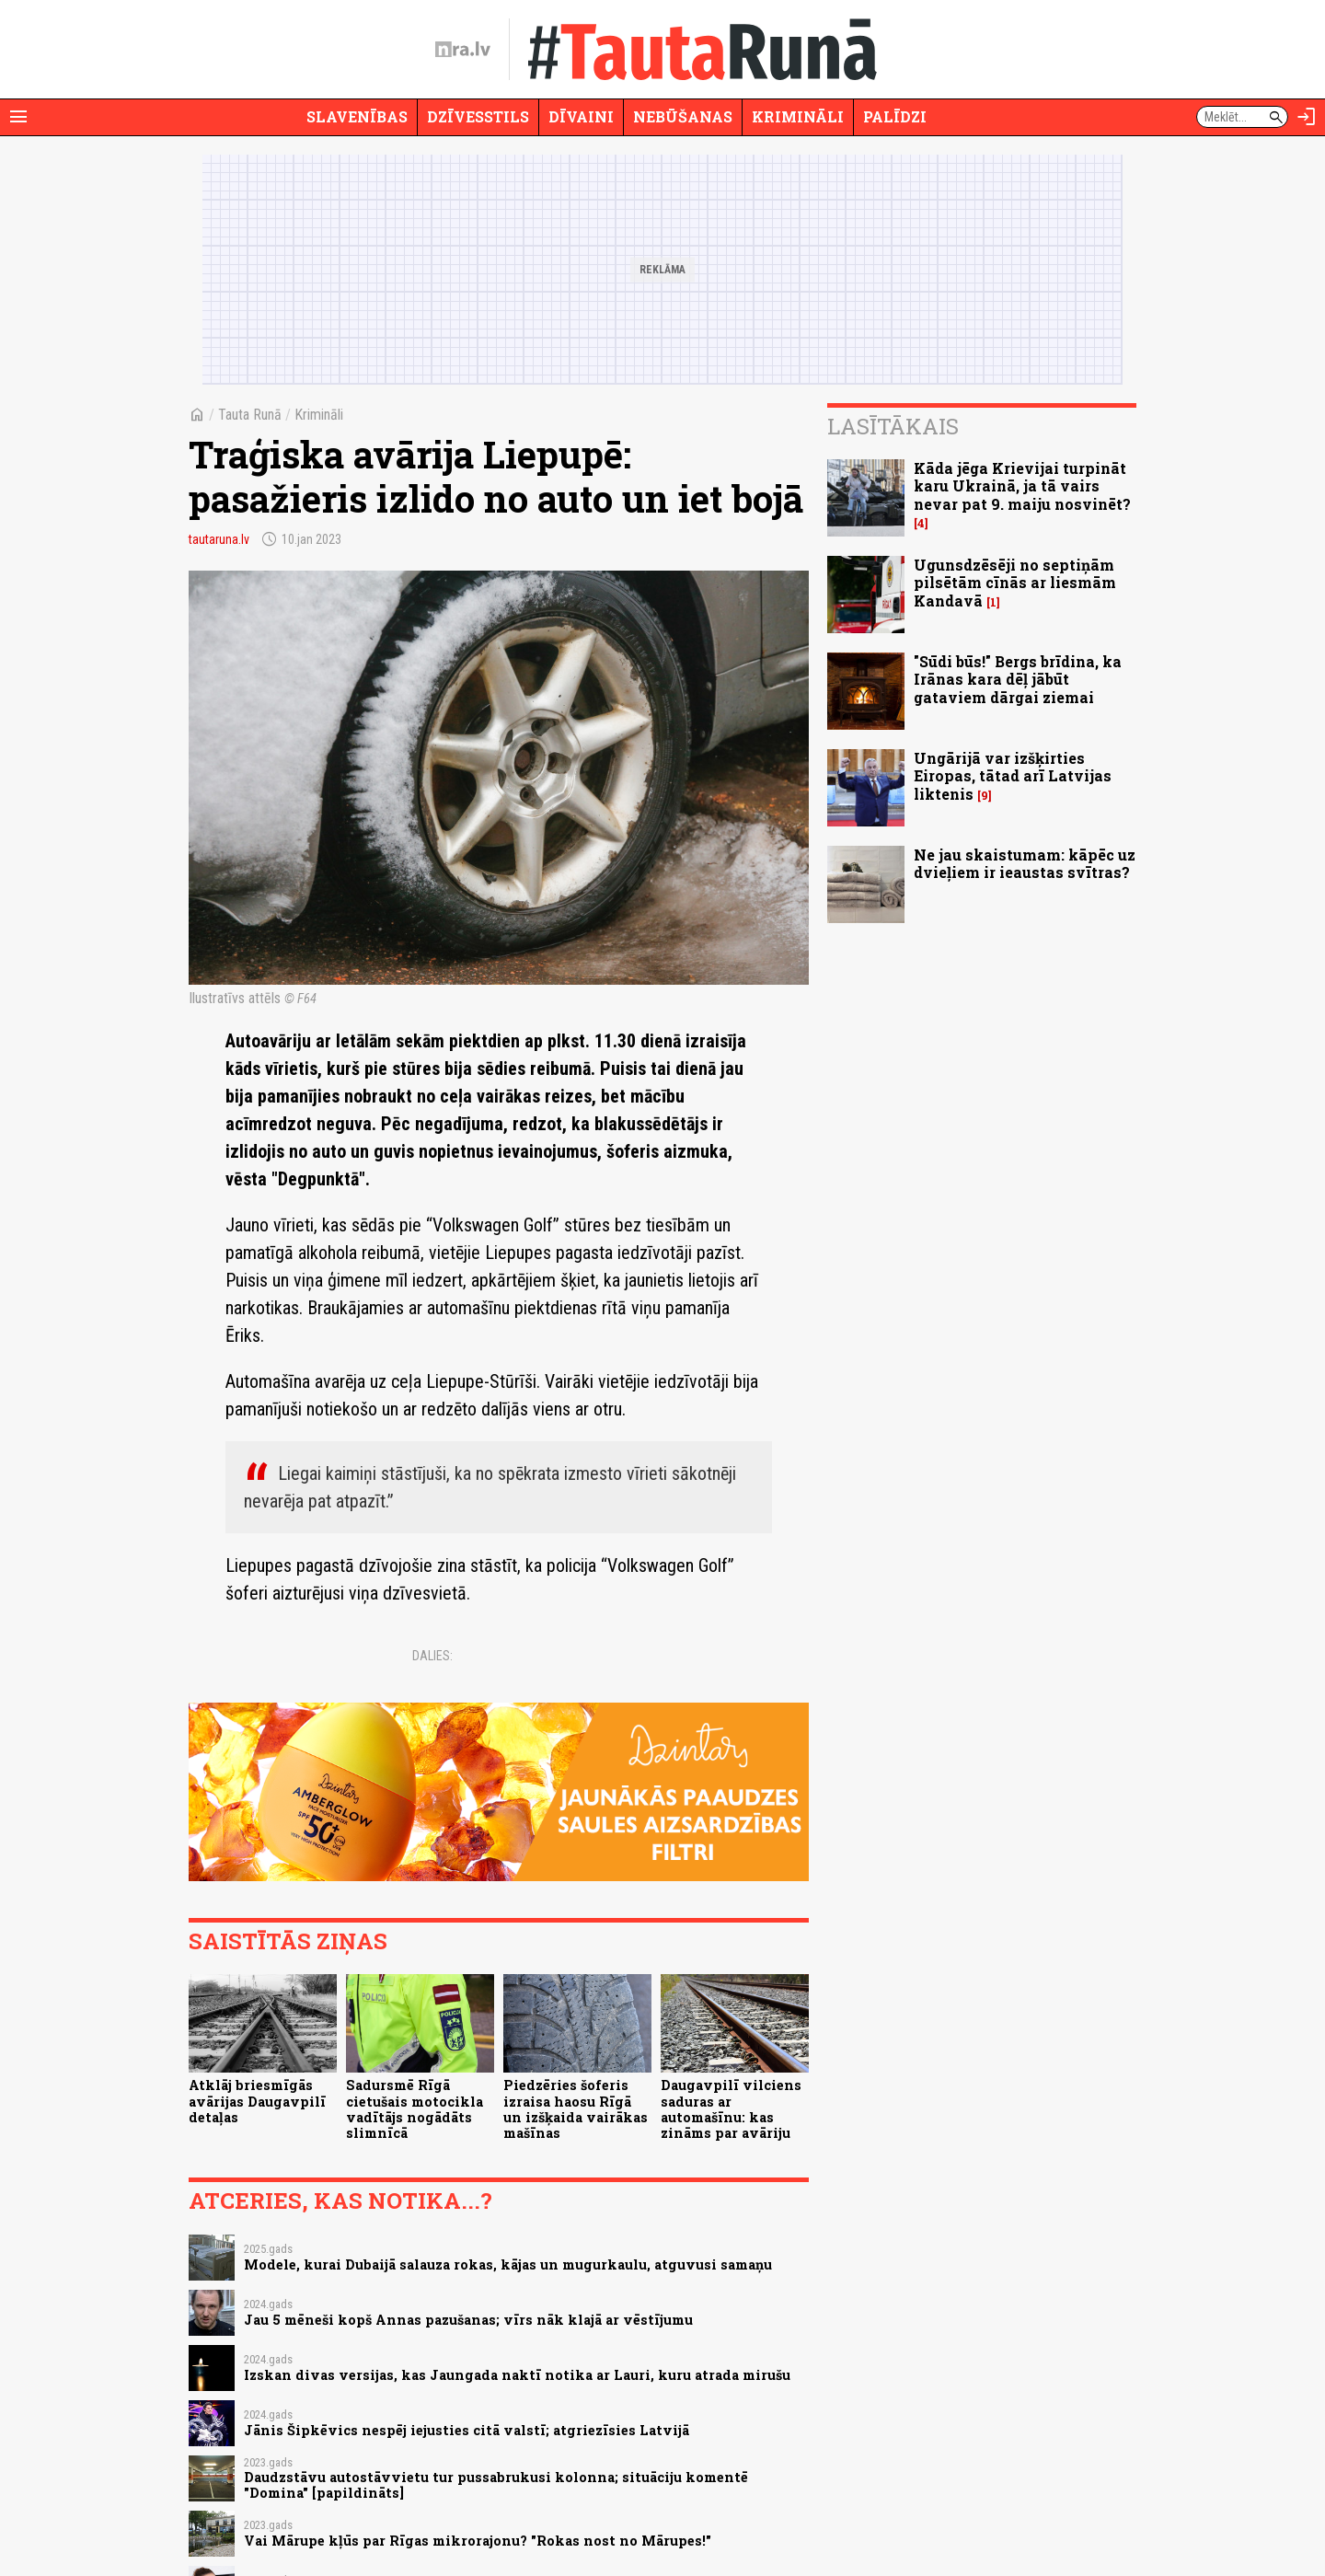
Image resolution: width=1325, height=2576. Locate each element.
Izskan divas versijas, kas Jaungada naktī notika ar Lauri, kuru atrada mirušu (517, 2375)
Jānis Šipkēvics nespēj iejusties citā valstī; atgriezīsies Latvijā (466, 2430)
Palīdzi (895, 116)
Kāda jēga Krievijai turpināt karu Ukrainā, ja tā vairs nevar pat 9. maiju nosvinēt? (1022, 485)
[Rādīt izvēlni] (18, 116)
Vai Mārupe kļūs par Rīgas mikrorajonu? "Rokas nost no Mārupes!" (477, 2540)
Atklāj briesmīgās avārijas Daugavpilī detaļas (257, 2101)
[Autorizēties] (1306, 116)
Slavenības (357, 116)
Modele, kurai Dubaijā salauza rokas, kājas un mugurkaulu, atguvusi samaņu (508, 2264)
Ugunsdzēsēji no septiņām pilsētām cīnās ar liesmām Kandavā (1015, 582)
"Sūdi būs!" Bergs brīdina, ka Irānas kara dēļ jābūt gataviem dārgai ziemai (1018, 679)
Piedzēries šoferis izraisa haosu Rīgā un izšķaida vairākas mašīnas (575, 2109)
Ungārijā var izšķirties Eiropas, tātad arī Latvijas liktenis (1013, 775)
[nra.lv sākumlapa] (462, 49)
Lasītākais (893, 426)
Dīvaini (581, 116)
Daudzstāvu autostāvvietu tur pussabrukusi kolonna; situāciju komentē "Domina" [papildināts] (496, 2484)
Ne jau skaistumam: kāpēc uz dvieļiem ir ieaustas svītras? (1024, 863)
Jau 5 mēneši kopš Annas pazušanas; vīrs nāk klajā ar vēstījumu (468, 2319)
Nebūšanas (682, 116)
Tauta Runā (250, 414)
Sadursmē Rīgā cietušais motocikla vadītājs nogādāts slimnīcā (414, 2109)
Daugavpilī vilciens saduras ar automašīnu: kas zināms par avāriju (731, 2109)
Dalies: (432, 1655)
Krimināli (798, 116)
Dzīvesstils (478, 116)
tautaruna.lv (219, 539)
